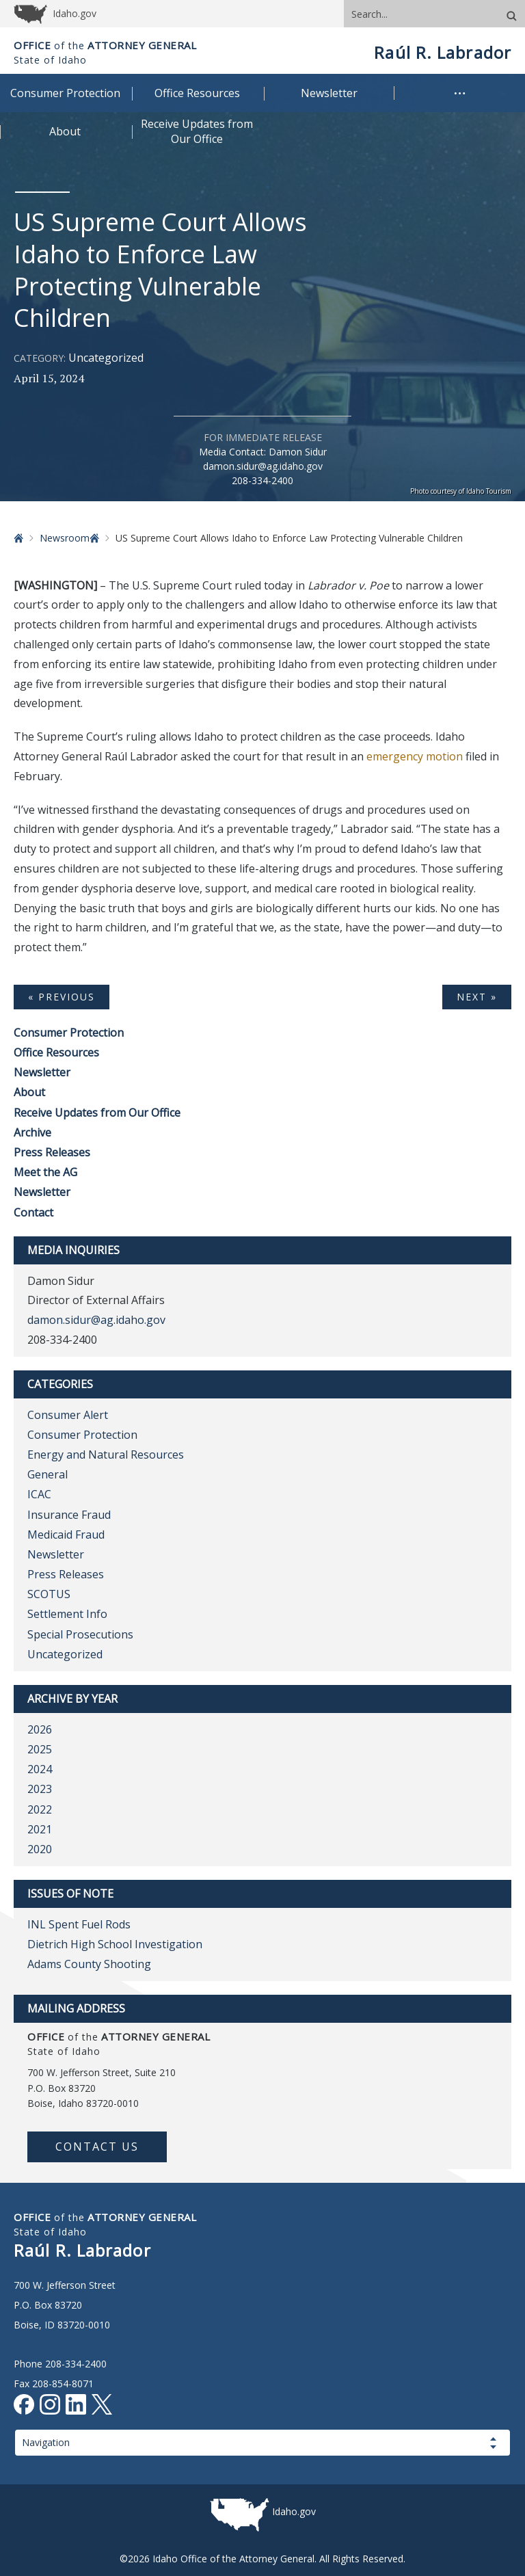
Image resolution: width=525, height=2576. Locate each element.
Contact (33, 1212)
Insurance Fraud (69, 1514)
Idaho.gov (294, 2511)
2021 (39, 1829)
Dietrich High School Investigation (114, 1944)
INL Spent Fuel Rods (79, 1924)
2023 (39, 1788)
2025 (39, 1749)
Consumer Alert (67, 1414)
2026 (39, 1729)
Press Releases (52, 1152)
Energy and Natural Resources (105, 1454)
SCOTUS (48, 1594)
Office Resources (56, 1052)
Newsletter (42, 1072)
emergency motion (414, 756)
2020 (39, 1849)
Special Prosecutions (80, 1634)
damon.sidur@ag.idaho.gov (263, 466)
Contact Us (97, 2146)
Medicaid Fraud (66, 1534)
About (29, 1092)
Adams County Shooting (89, 1963)
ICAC (39, 1494)
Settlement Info (67, 1613)
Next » (477, 996)
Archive (32, 1132)
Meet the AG (45, 1172)
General (47, 1474)
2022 (39, 1809)
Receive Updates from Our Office (97, 1112)
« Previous (61, 996)
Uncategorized (106, 357)
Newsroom (65, 537)
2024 (39, 1769)
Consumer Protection (69, 1032)
